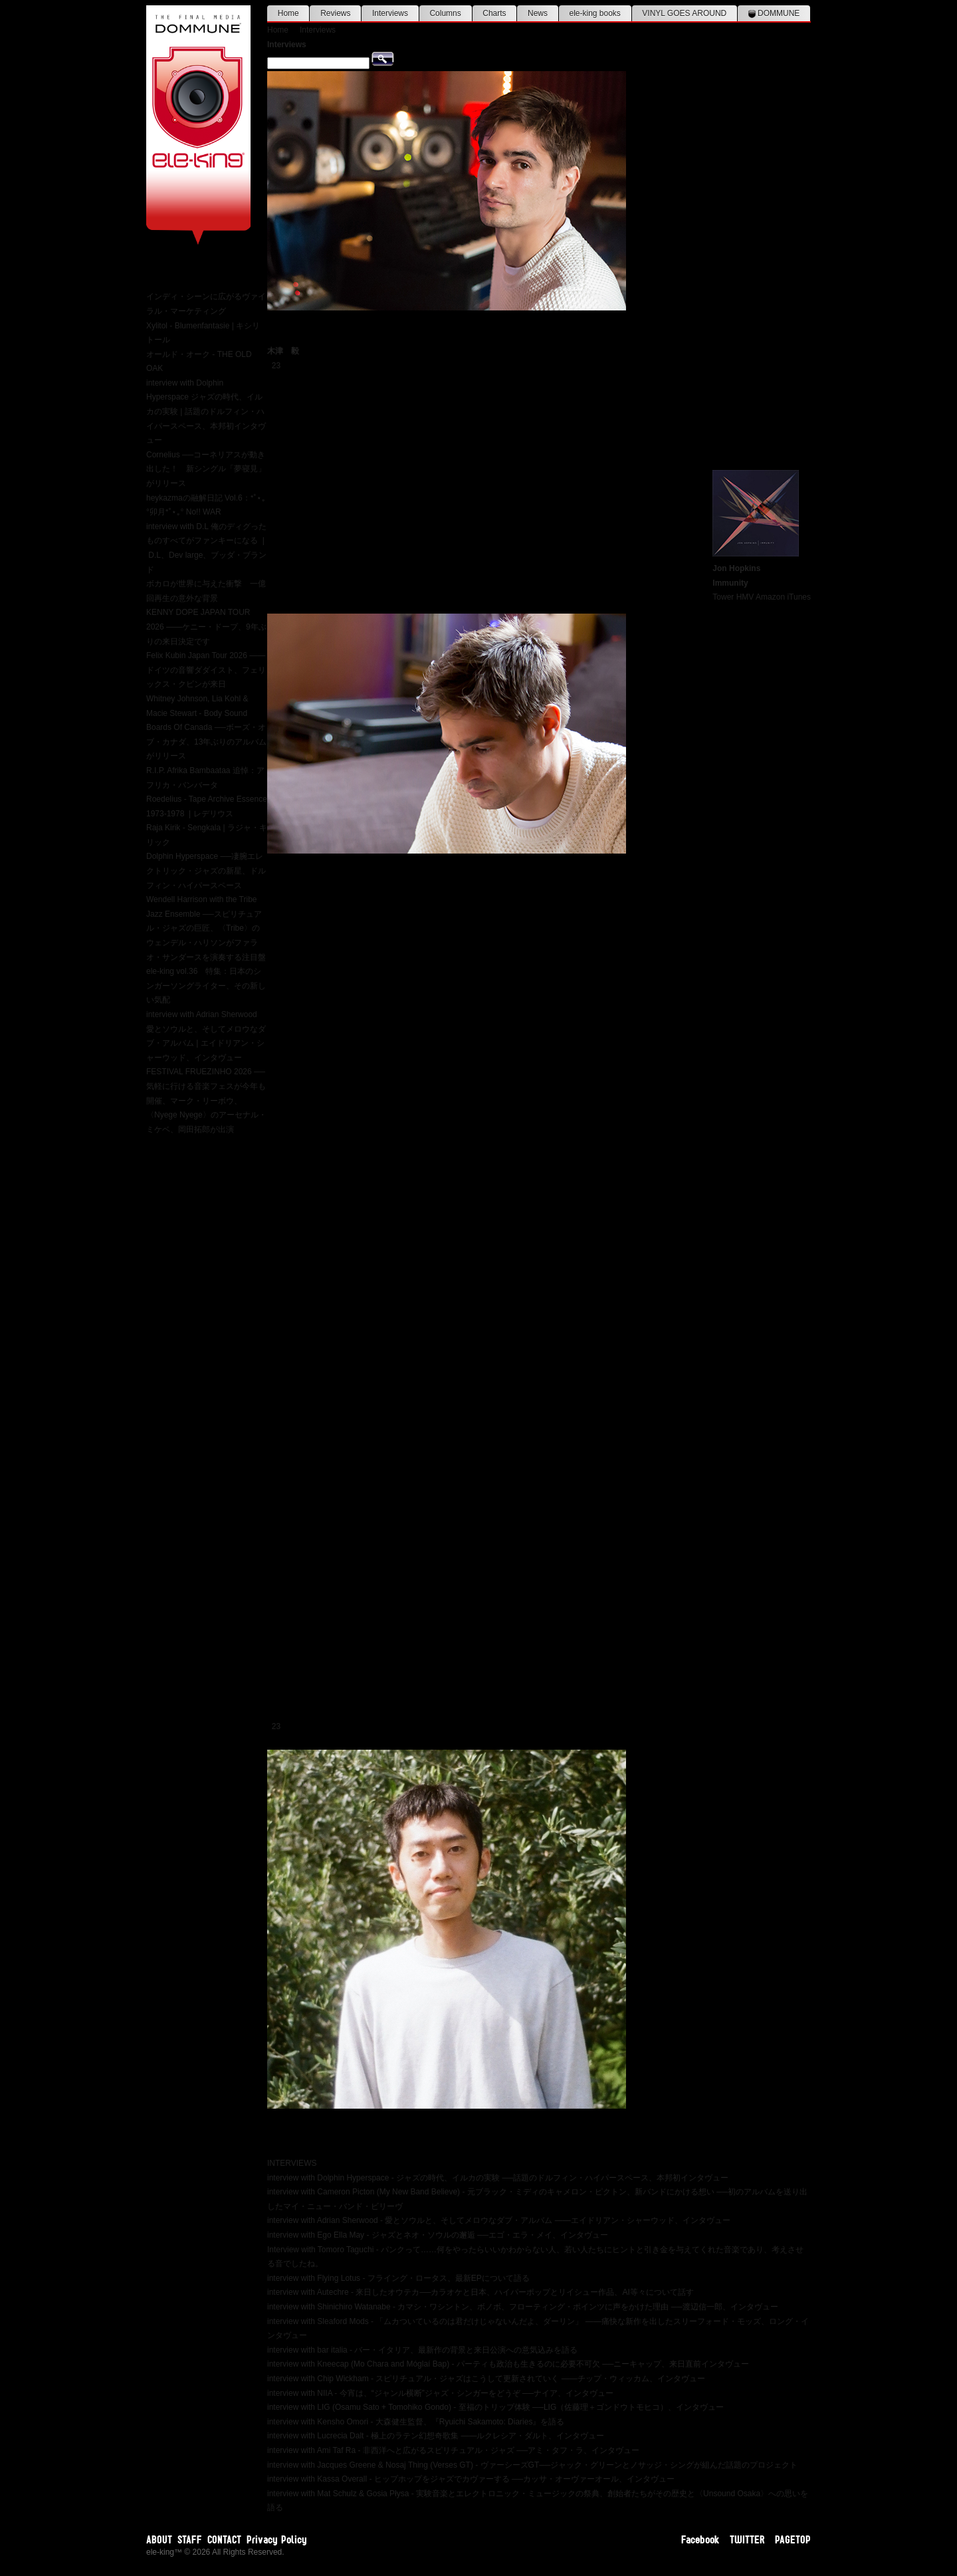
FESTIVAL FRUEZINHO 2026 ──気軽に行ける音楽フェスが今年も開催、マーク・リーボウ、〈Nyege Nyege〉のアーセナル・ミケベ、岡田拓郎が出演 (206, 1100)
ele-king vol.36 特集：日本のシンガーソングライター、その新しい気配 (206, 985)
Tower (723, 597)
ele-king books (594, 13)
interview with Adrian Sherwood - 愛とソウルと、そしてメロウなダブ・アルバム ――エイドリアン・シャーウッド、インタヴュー (498, 2220)
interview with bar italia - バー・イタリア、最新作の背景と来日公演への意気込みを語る (422, 2350)
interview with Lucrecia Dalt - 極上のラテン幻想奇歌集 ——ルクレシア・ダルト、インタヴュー (435, 2435)
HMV (745, 597)
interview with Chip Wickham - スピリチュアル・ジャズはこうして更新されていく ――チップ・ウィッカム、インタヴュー (486, 2378)
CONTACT (224, 2539)
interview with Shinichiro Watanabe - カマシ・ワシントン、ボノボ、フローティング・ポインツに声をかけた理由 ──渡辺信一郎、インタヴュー (522, 2306)
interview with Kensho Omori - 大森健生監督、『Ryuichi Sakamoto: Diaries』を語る (415, 2421)
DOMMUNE (774, 13)
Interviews (390, 13)
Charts (494, 13)
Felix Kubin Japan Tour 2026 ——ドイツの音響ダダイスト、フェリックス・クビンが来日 (206, 670)
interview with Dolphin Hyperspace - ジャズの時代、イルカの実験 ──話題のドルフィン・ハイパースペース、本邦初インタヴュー (497, 2177)
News (538, 13)
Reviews (335, 13)
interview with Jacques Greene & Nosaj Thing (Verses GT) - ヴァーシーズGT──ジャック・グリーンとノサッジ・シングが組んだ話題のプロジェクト (532, 2465)
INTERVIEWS (291, 2163)
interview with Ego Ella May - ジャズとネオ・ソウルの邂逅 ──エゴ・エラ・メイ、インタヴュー (437, 2235)
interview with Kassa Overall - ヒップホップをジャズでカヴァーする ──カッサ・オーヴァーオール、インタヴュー (471, 2479)
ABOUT (159, 2539)
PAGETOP (793, 2539)
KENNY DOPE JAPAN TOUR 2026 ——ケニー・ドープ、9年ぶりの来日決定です (206, 626)
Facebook (700, 2539)
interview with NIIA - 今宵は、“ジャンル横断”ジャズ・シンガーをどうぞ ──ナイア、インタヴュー (440, 2393)
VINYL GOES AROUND (684, 13)
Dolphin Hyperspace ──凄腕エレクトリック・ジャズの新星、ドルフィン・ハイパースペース (206, 870)
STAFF (189, 2539)
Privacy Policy (277, 2539)
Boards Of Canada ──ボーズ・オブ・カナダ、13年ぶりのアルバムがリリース (206, 742)
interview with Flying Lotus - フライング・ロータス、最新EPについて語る (398, 2278)
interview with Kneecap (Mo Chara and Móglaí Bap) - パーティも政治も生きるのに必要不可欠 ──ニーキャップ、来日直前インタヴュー (508, 2364)
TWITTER (747, 2539)
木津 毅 (283, 351)
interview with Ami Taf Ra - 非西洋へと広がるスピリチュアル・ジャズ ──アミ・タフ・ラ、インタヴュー (453, 2450)
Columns (445, 13)
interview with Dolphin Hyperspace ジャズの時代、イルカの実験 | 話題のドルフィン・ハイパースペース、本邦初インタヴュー (206, 411)
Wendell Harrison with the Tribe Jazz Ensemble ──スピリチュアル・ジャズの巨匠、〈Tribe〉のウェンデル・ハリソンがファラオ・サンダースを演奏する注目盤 (206, 928)
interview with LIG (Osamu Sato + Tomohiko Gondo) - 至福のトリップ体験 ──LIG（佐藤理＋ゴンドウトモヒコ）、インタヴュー (495, 2407)
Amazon (770, 597)
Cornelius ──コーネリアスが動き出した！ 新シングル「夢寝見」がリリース (206, 469)
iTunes (799, 597)
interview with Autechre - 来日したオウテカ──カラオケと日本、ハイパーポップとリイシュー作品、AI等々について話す (480, 2292)
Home (288, 13)
